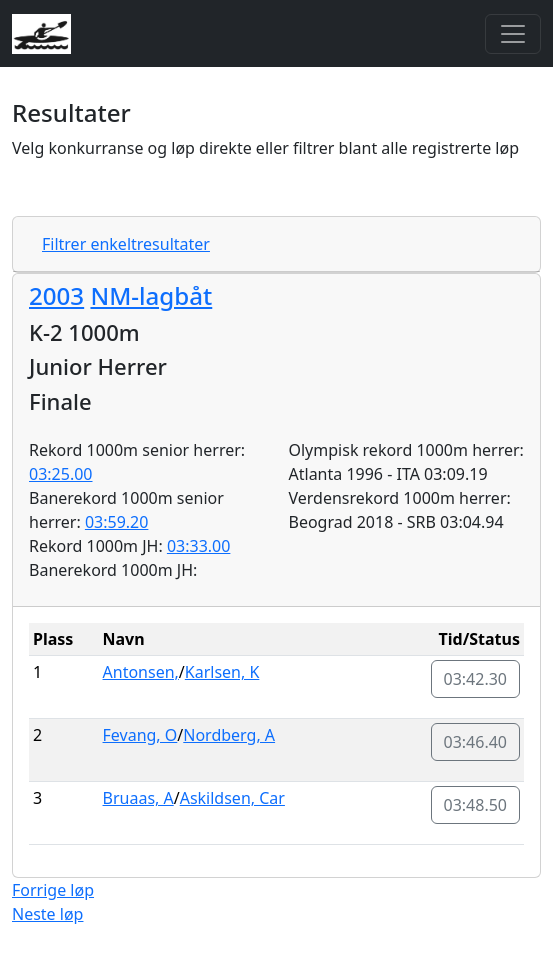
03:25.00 (61, 474)
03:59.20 (117, 522)
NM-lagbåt (151, 295)
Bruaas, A (138, 798)
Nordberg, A (229, 735)
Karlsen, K (222, 672)
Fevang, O (140, 735)
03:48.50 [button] (476, 805)
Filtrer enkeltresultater (126, 244)
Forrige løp (53, 890)
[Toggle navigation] (513, 34)
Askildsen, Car (232, 798)
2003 (56, 295)
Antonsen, (141, 672)
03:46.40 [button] (476, 742)
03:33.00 (199, 546)
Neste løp (47, 914)
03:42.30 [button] (476, 679)
